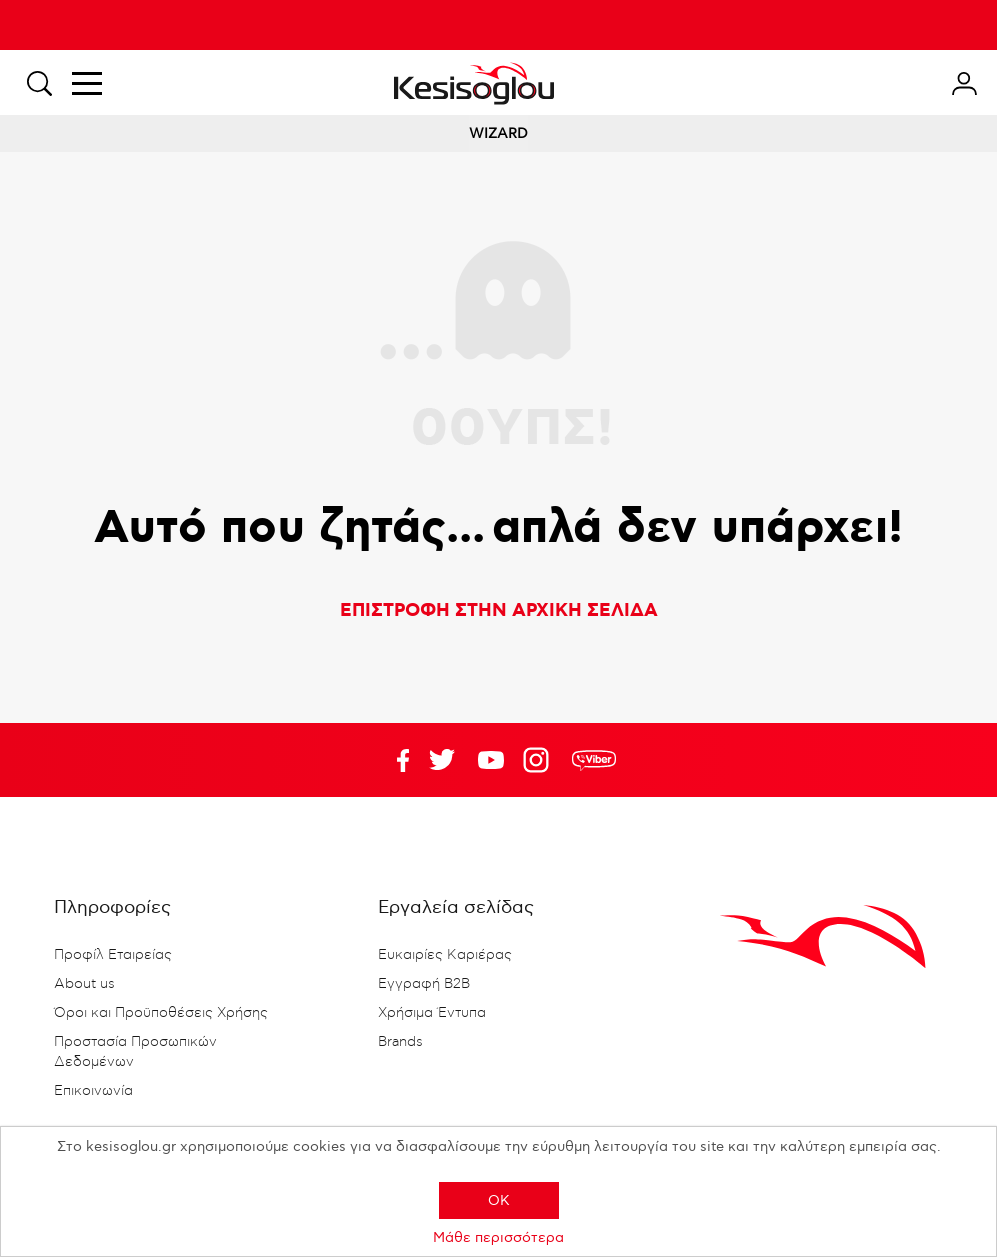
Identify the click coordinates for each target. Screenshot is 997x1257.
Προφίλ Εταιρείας (113, 955)
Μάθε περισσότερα (498, 1237)
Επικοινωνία (93, 1091)
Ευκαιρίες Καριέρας (445, 955)
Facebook (393, 760)
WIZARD (498, 133)
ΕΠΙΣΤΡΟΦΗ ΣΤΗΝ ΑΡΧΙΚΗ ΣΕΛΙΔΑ (499, 611)
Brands (400, 1042)
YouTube (442, 760)
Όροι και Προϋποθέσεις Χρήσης (161, 1013)
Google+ (540, 760)
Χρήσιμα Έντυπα (432, 1013)
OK (499, 1200)
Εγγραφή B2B (424, 984)
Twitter (491, 760)
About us (84, 984)
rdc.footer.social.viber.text (594, 760)
